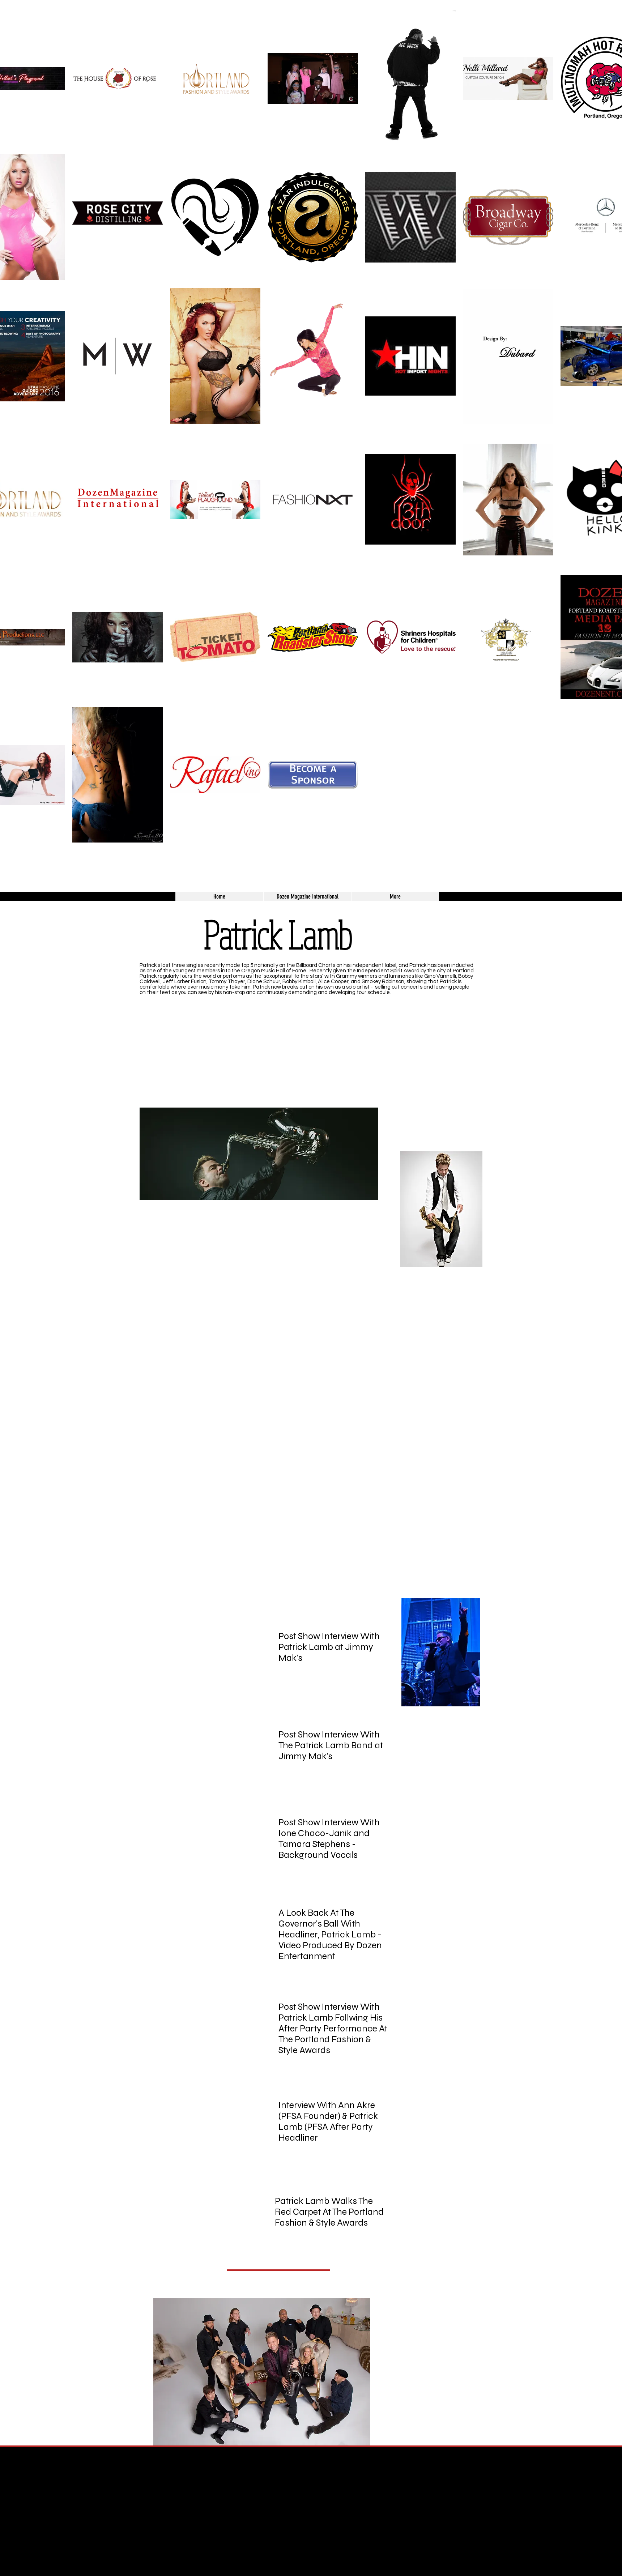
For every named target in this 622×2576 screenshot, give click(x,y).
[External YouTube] (406, 1052)
